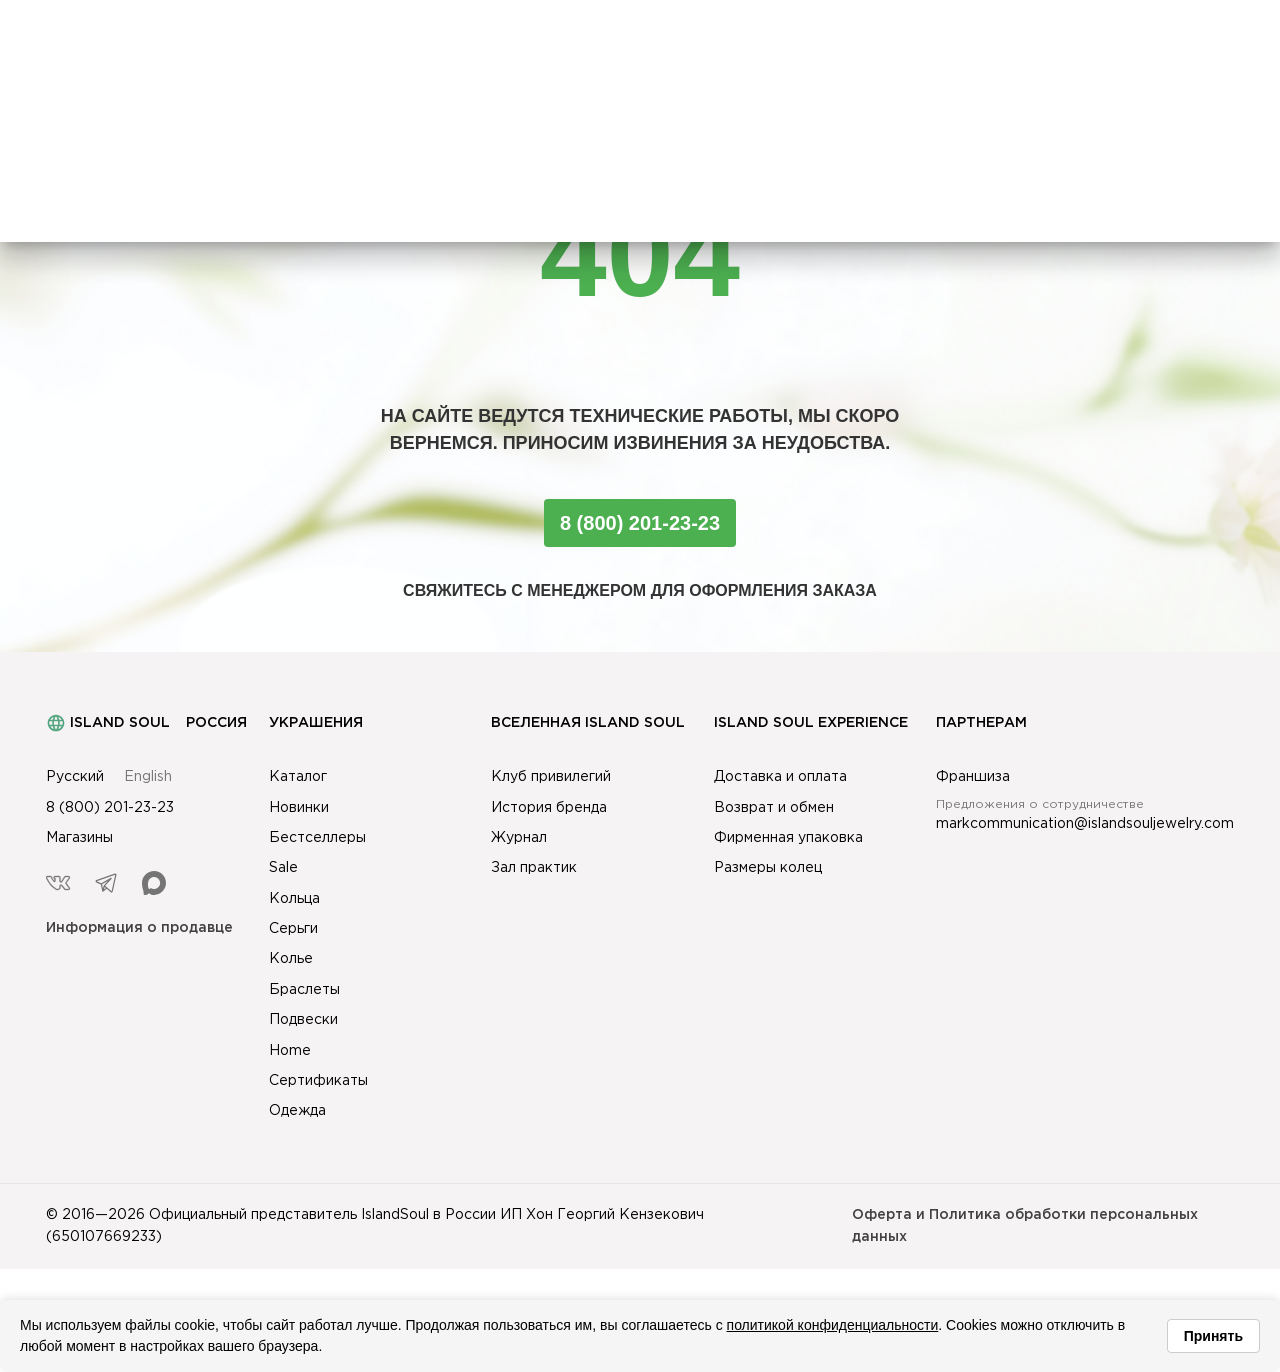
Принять (1213, 1336)
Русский (75, 777)
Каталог (298, 777)
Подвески (303, 1020)
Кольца (294, 899)
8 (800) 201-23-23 (640, 523)
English (148, 777)
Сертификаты (318, 1081)
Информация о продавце (139, 928)
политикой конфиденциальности (833, 1325)
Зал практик (534, 868)
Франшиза (973, 777)
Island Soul (108, 723)
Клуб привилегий (551, 777)
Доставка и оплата (780, 777)
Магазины (79, 838)
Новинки (299, 808)
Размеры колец (768, 868)
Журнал (519, 838)
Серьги (293, 929)
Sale (283, 868)
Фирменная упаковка (788, 838)
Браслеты (304, 990)
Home (290, 1051)
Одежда (297, 1111)
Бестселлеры (317, 838)
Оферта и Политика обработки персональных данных (1025, 1226)
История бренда (549, 808)
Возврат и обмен (774, 808)
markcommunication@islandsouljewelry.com (1085, 824)
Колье (291, 959)
